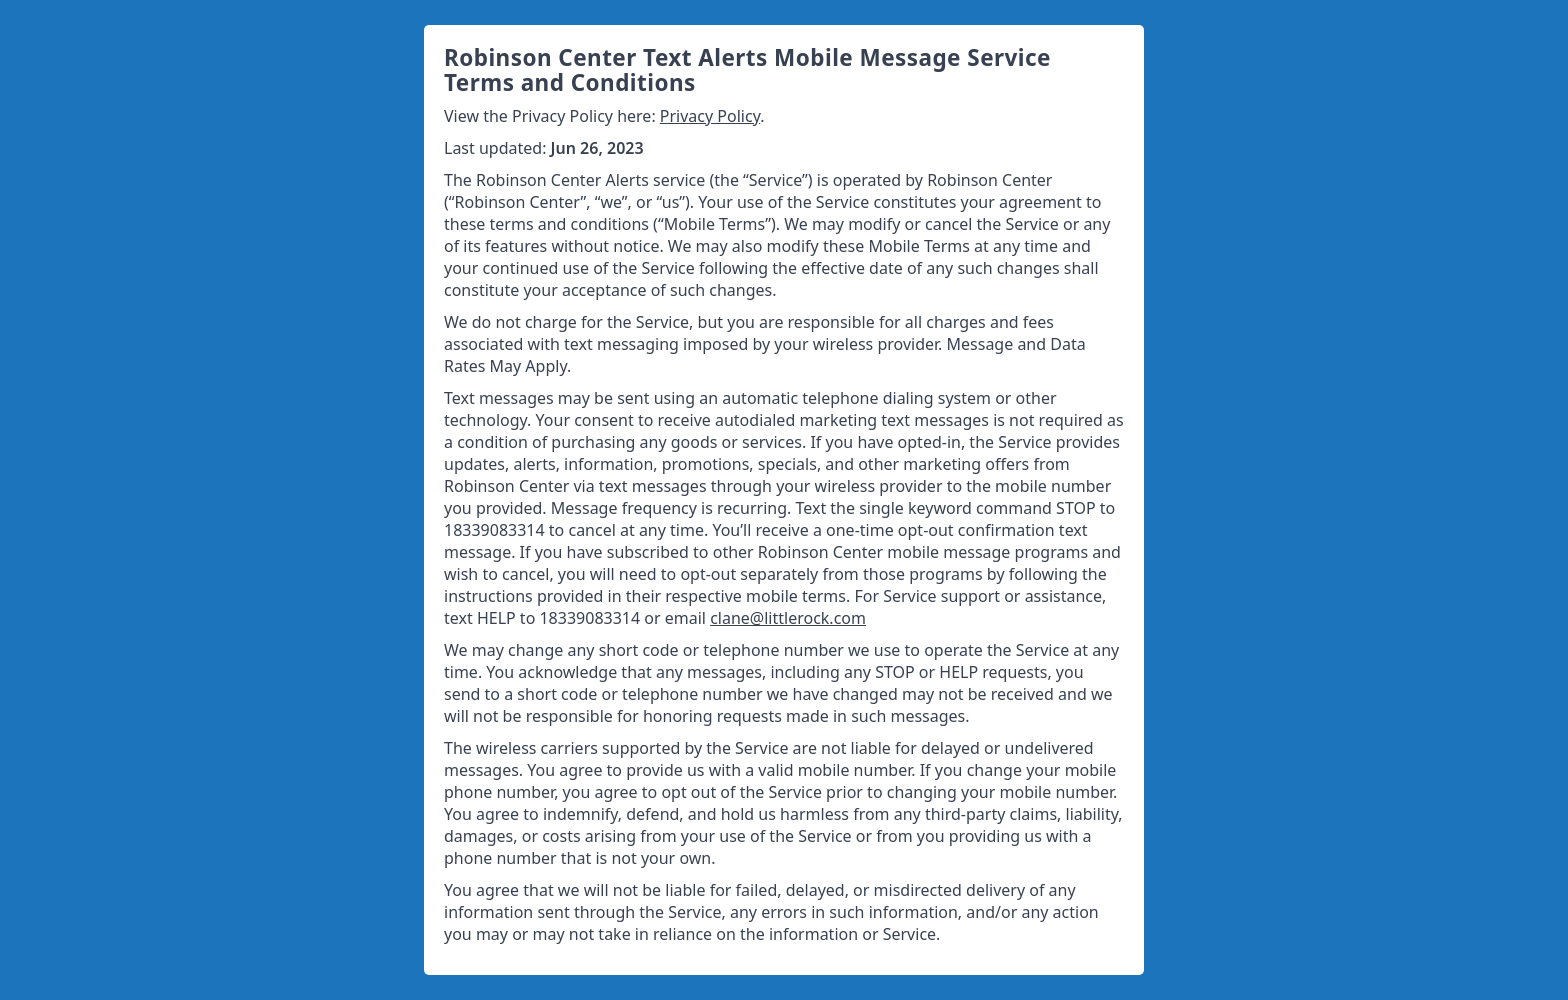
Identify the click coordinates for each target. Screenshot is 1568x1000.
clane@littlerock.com (788, 618)
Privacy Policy (710, 116)
